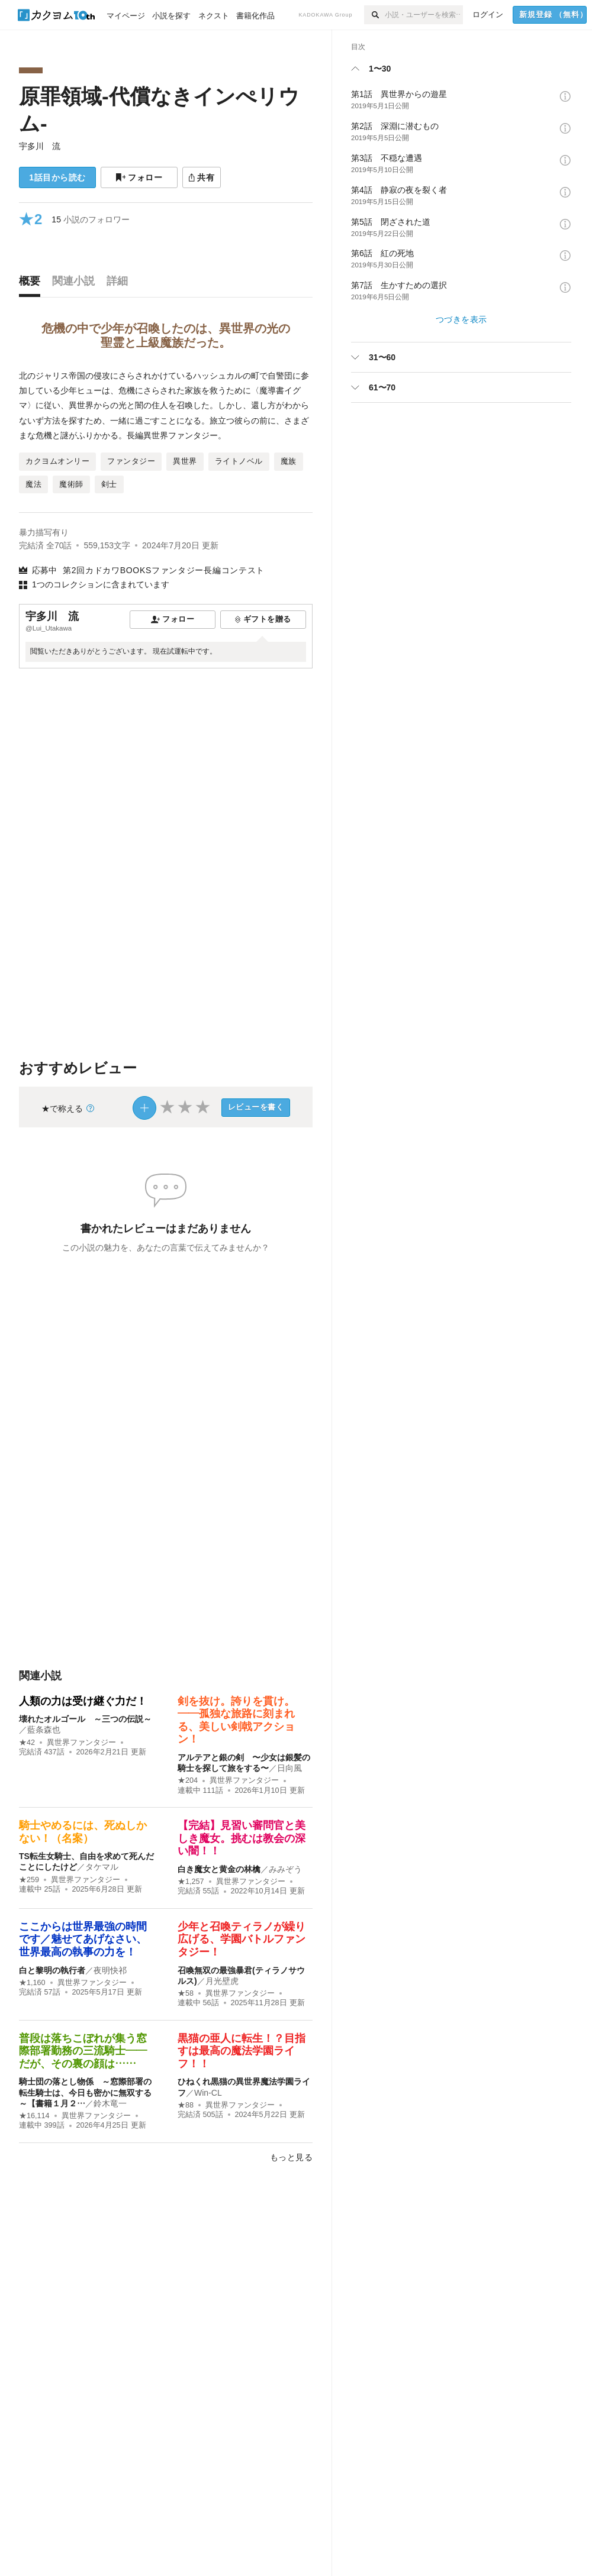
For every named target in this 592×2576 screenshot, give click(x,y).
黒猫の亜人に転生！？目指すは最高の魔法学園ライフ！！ (241, 2051)
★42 (27, 1742)
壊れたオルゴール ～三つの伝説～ (85, 1719)
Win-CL (208, 2092)
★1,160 (32, 1983)
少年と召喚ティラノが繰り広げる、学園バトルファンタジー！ (241, 1939)
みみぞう (285, 1869)
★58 (186, 1993)
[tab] (32, 284)
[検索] (374, 14)
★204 (188, 1780)
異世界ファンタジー (81, 1742)
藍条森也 (43, 1729)
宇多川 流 (39, 146)
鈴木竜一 (110, 2103)
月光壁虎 (222, 1981)
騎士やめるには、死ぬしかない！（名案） (83, 1831)
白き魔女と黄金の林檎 (219, 1869)
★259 (29, 1880)
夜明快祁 (110, 1970)
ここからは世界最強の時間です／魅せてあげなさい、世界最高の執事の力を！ (83, 1939)
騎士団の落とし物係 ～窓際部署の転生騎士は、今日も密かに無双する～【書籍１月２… (85, 2092)
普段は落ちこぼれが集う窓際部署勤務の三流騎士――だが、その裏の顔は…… (83, 2051)
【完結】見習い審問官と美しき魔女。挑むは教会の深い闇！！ (241, 1838)
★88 (186, 2105)
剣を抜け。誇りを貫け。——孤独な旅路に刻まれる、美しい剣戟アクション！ (236, 1720)
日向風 (289, 1768)
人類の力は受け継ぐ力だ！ (83, 1701)
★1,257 (191, 1881)
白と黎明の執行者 (52, 1970)
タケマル (101, 1867)
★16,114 (34, 2116)
